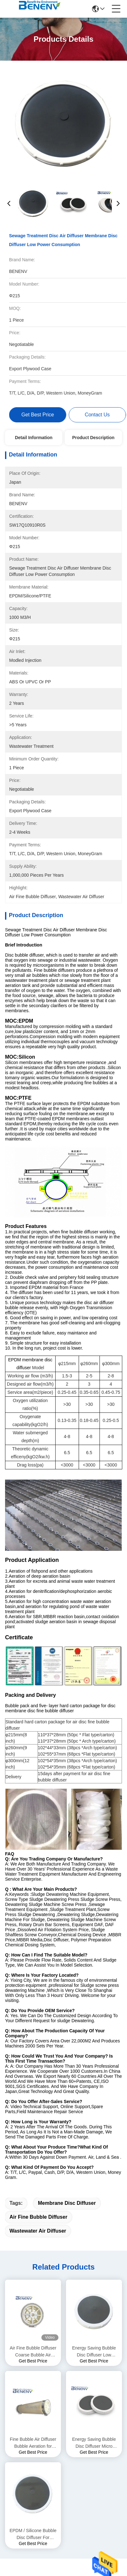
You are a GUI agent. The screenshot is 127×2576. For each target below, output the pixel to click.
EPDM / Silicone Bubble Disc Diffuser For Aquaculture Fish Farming (33, 2285)
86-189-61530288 (36, 2411)
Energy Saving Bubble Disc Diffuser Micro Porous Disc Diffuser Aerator (94, 2194)
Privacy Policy (54, 2478)
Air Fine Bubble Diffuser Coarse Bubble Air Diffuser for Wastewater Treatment (33, 2103)
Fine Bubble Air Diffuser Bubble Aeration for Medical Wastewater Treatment (33, 2194)
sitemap (79, 2478)
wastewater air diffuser (37, 1982)
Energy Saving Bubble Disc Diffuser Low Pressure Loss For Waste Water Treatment (94, 2103)
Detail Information (33, 437)
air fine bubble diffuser (38, 1968)
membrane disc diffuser (67, 1954)
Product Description (93, 437)
